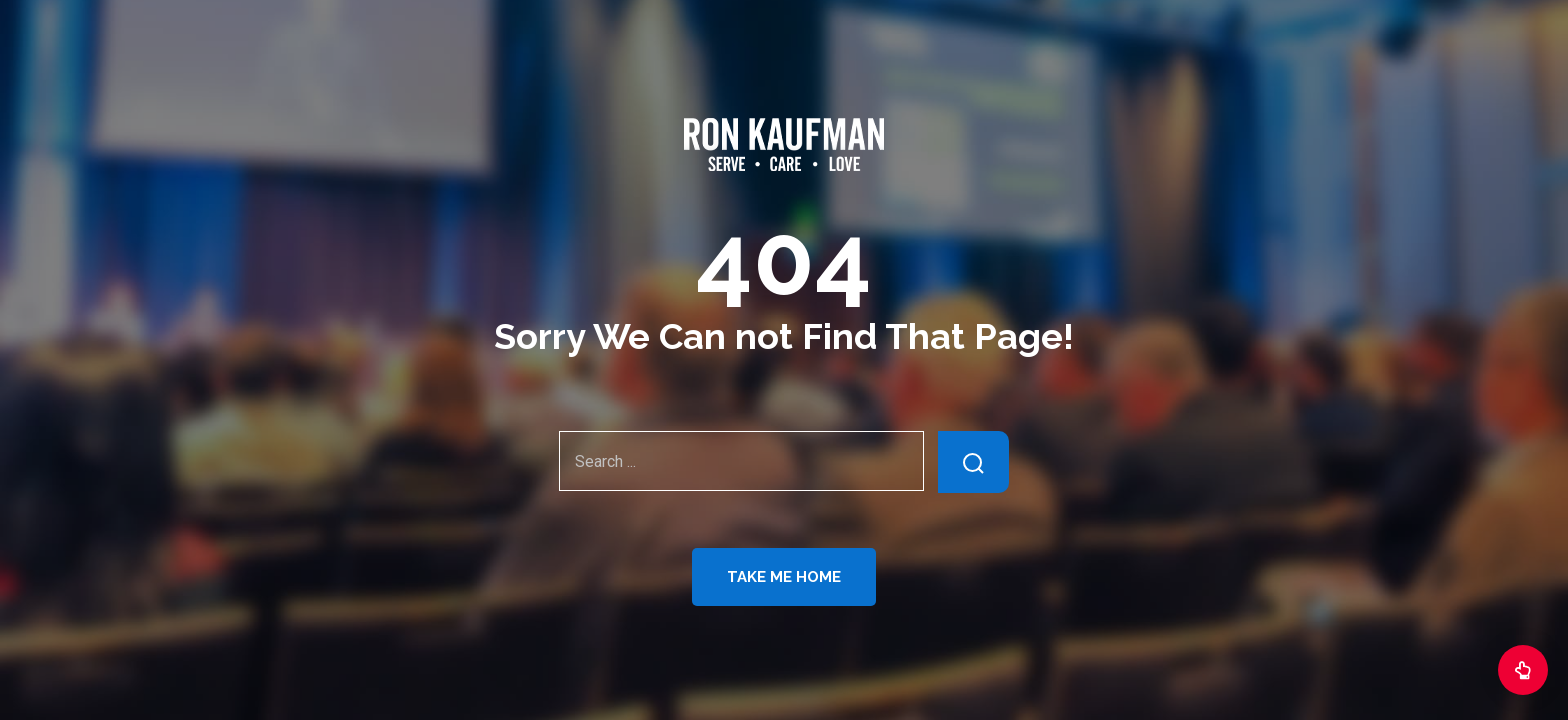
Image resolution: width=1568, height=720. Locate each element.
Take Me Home (784, 577)
